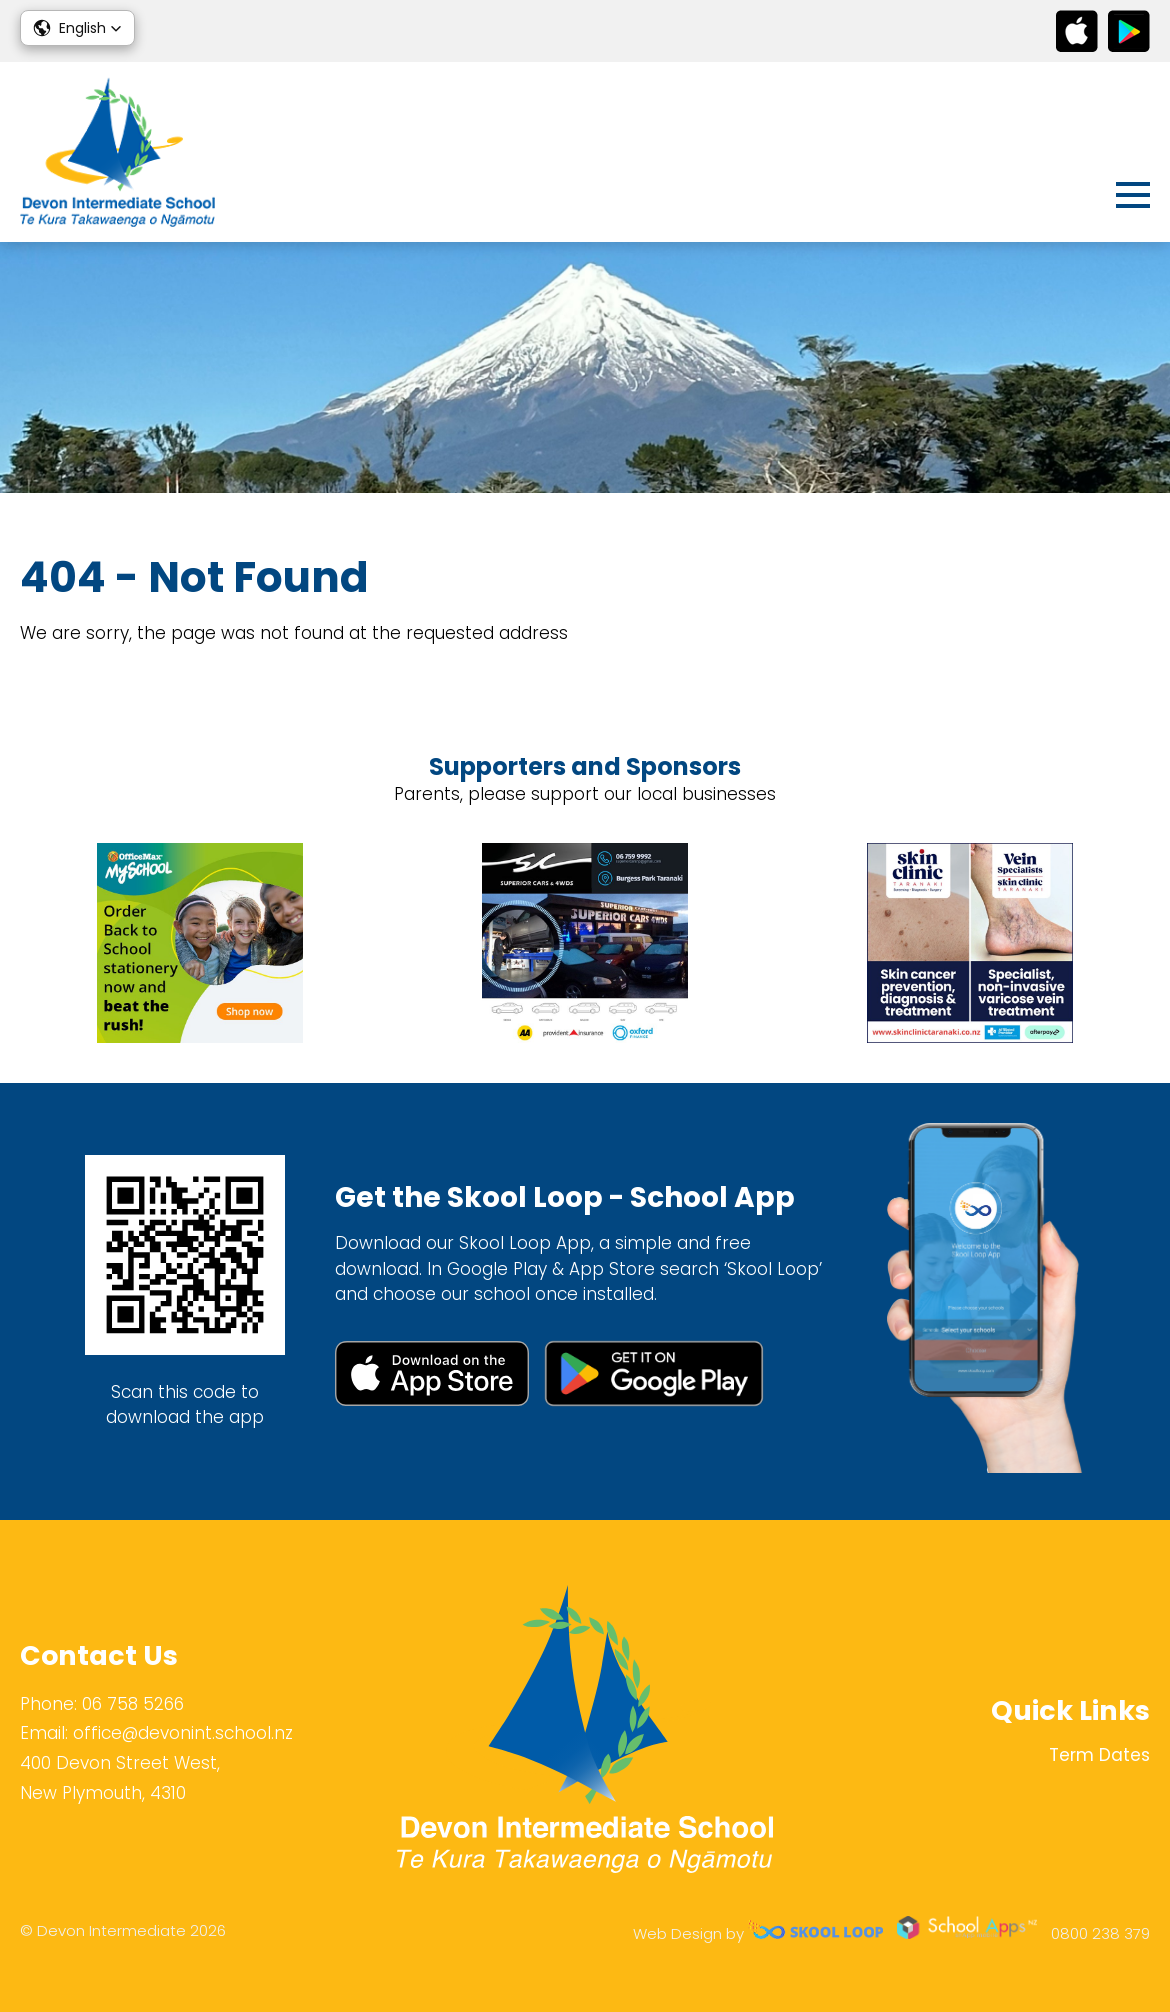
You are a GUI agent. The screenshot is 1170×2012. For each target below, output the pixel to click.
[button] (77, 28)
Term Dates (1099, 1755)
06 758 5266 (133, 1704)
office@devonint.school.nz (183, 1733)
